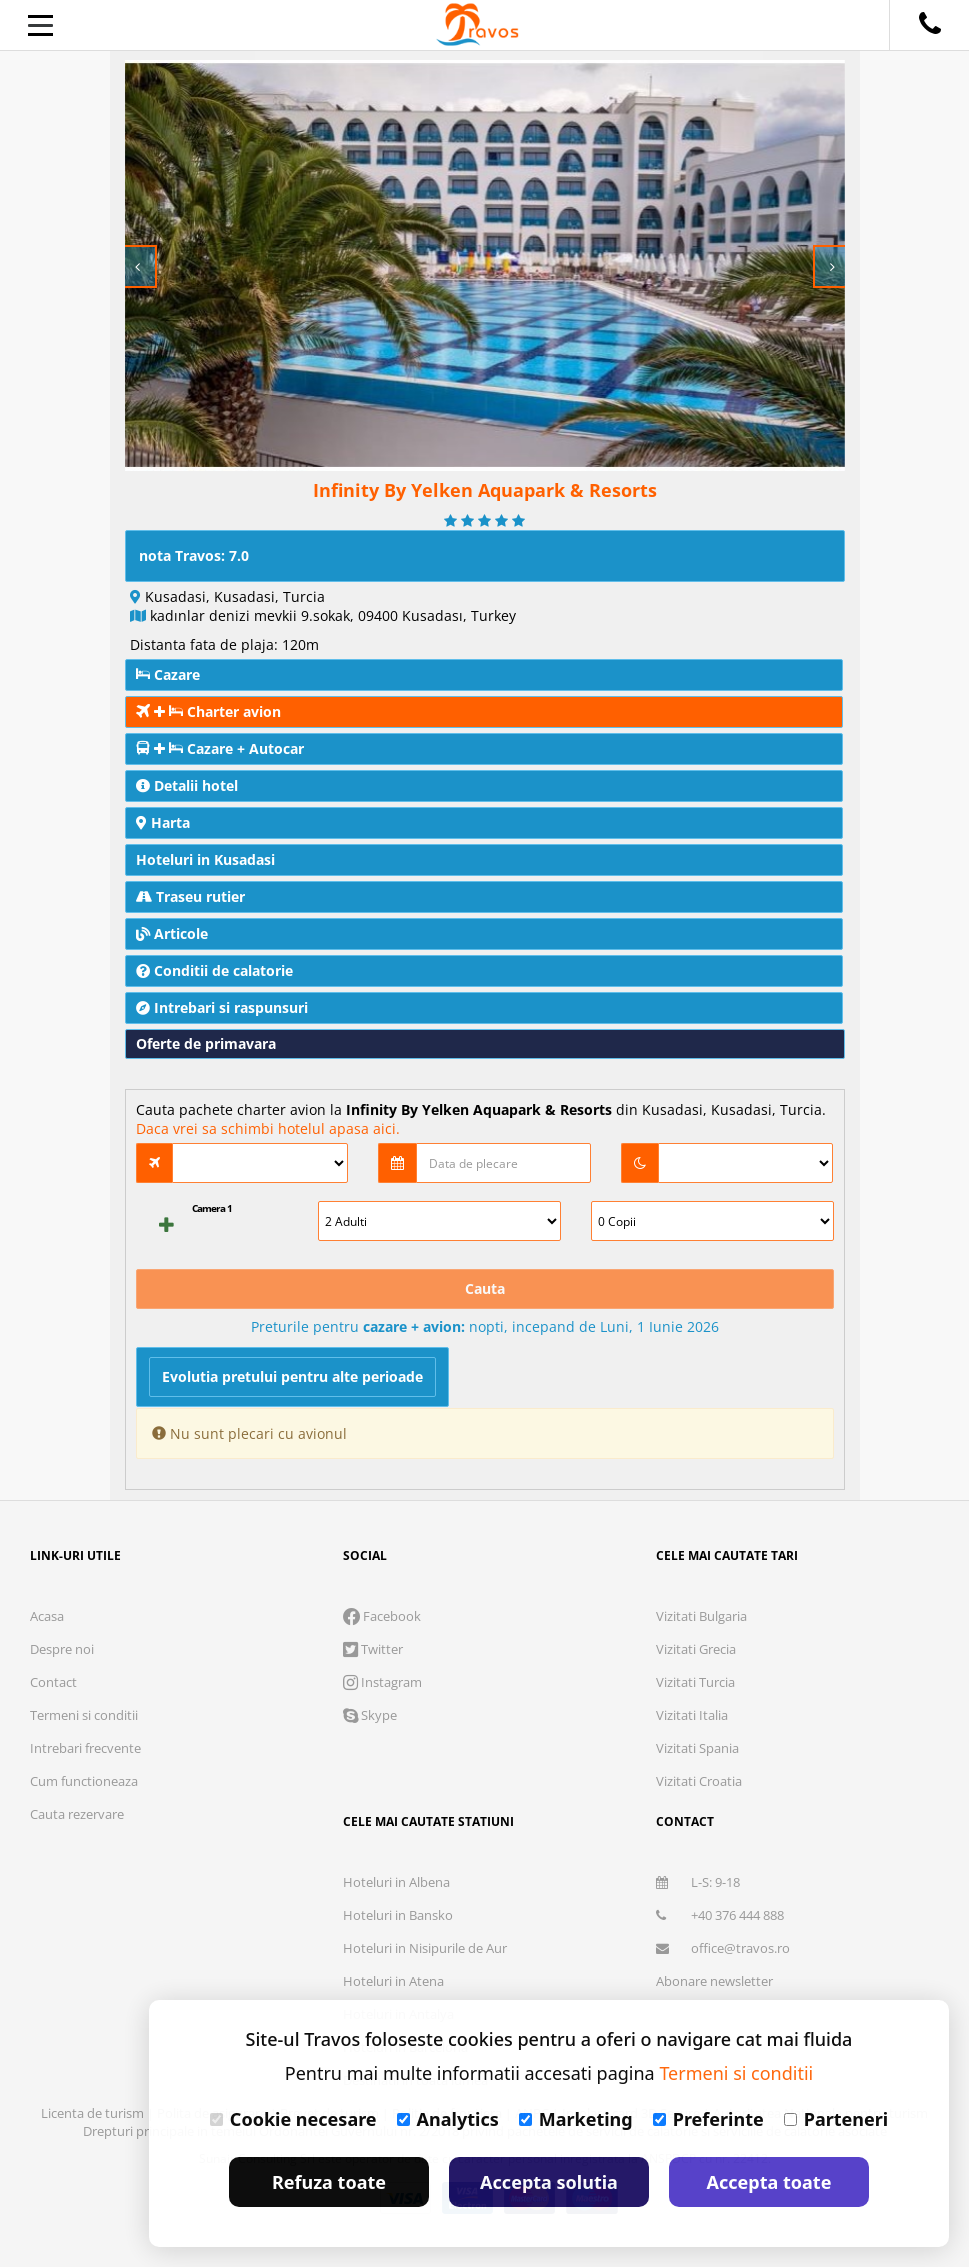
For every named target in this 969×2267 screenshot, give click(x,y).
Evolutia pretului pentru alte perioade (292, 1376)
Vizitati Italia (692, 1715)
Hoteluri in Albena (396, 1882)
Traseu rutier (190, 896)
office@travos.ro (723, 1948)
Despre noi (62, 1649)
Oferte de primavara (206, 1043)
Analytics (448, 2119)
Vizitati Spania (697, 1748)
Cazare (168, 674)
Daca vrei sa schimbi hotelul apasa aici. (268, 1128)
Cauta (485, 1288)
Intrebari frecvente (85, 1748)
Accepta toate (769, 2182)
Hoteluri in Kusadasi (205, 859)
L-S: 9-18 (698, 1882)
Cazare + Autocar (220, 748)
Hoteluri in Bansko (398, 1915)
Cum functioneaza (84, 1781)
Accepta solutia (549, 2182)
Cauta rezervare (77, 1814)
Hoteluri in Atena (393, 1981)
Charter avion (208, 711)
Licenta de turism (94, 2113)
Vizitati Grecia (696, 1649)
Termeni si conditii (84, 1715)
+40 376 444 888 (720, 1915)
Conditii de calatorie (214, 970)
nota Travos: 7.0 (194, 555)
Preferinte (708, 2119)
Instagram (382, 1682)
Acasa (47, 1616)
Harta (163, 822)
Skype (370, 1715)
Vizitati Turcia (695, 1682)
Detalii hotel (187, 785)
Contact (53, 1682)
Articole (172, 933)
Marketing (576, 2119)
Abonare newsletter (714, 1981)
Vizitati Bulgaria (701, 1616)
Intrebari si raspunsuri (222, 1007)
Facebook (382, 1616)
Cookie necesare (293, 2119)
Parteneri (836, 2119)
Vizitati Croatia (699, 1781)
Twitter (373, 1649)
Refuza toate (329, 2182)
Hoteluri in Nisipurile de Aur (425, 1948)
